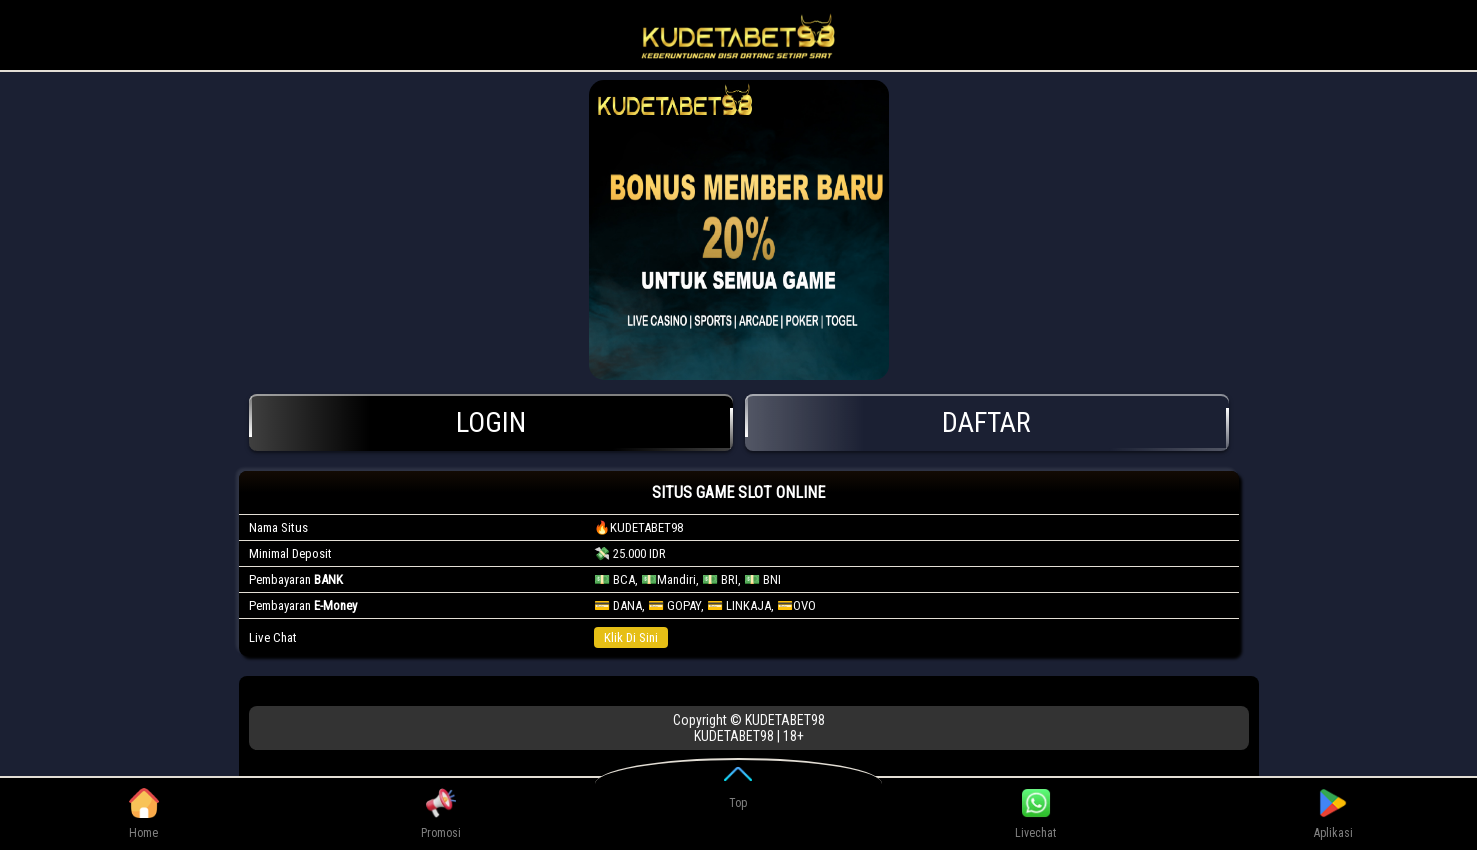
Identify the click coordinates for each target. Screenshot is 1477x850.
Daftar (987, 422)
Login (491, 422)
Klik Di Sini (631, 637)
